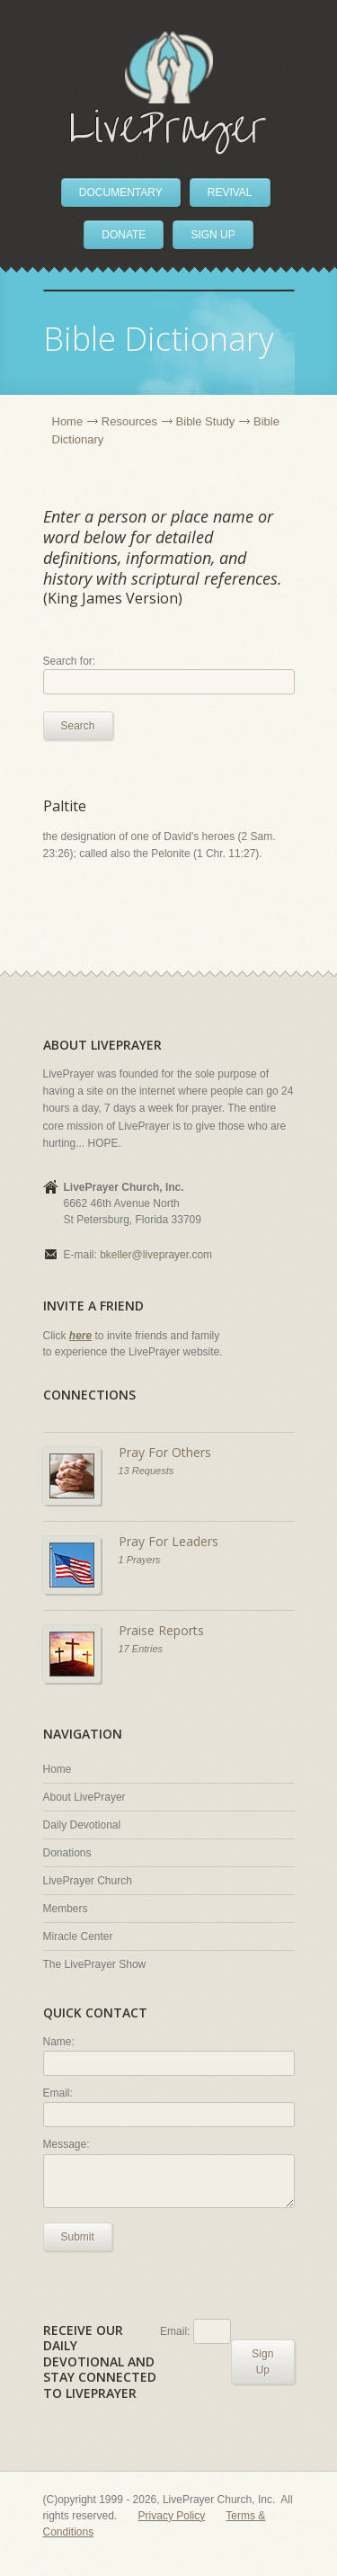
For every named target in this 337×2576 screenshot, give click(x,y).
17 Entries (141, 1648)
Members (65, 1908)
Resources (129, 421)
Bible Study (205, 421)
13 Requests (146, 1470)
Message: (66, 2144)
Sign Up (262, 2362)
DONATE (124, 234)
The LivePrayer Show (94, 1964)
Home (68, 421)
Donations (67, 1853)
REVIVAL (230, 192)
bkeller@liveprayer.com (156, 1254)
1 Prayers (140, 1559)
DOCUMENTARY (121, 192)
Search (78, 726)
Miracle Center (78, 1936)
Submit (77, 2237)
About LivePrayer (84, 1797)
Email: (58, 2093)
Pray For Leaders (168, 1541)
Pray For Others (165, 1452)
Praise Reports (161, 1630)
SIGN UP (213, 234)
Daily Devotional (82, 1825)
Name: (59, 2041)
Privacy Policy (172, 2515)
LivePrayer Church (87, 1880)
